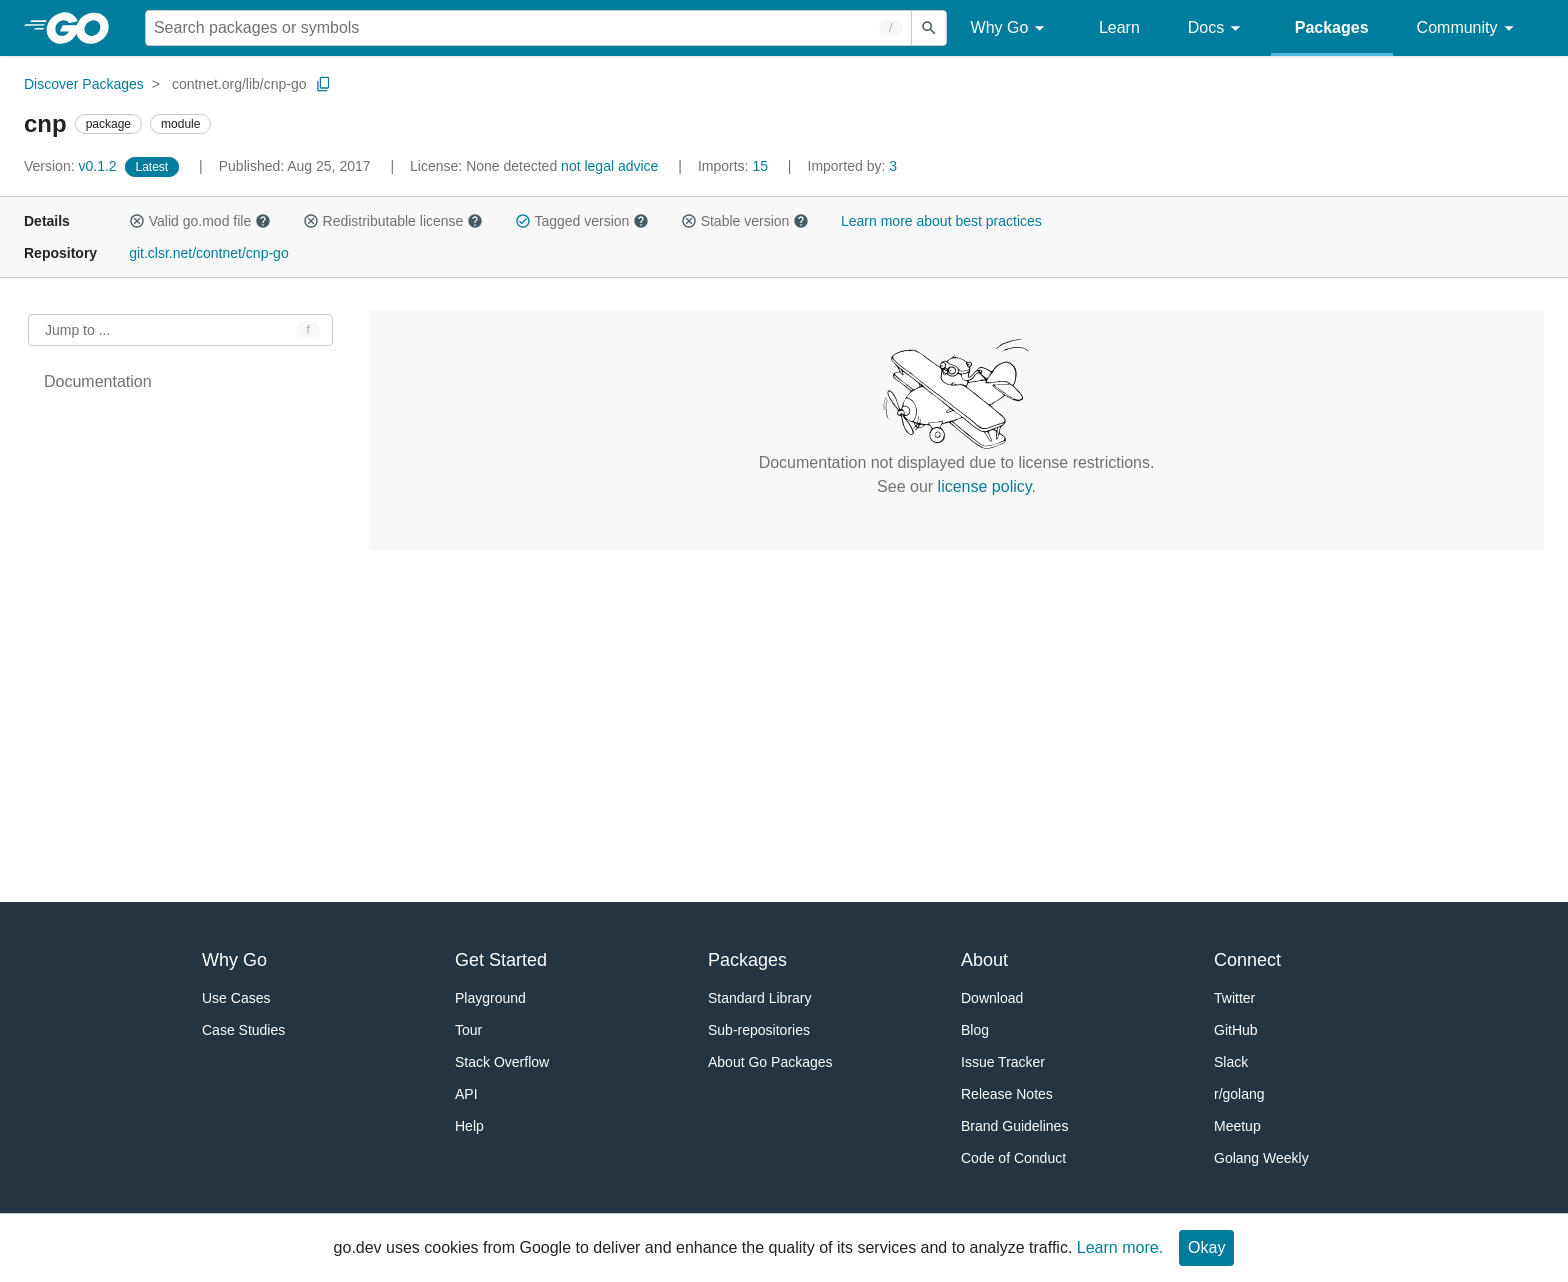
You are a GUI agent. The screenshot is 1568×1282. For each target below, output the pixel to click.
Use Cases (236, 998)
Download (992, 998)
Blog (975, 1030)
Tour (468, 1030)
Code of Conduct (1013, 1158)
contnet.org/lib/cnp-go (239, 84)
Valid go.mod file (200, 221)
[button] (137, 221)
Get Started (501, 960)
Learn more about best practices (941, 221)
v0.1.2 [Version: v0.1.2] (72, 166)
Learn (1119, 27)
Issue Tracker (1003, 1062)
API (466, 1094)
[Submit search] (929, 28)
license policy (985, 486)
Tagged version (582, 221)
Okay (1206, 1247)
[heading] (84, 28)
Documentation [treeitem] (98, 381)
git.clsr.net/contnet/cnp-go (209, 253)
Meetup (1237, 1126)
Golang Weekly (1261, 1158)
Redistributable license (393, 221)
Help (469, 1126)
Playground (490, 998)
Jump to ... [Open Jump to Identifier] (77, 330)
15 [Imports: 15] (735, 166)
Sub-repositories (759, 1030)
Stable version (745, 221)
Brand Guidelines (1014, 1126)
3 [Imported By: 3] (853, 166)
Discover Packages (84, 84)
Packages (1332, 27)
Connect (1247, 960)
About (984, 960)
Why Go (1011, 28)
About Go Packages (770, 1062)
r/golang (1239, 1094)
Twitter (1234, 998)
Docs (1217, 28)
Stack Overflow (502, 1062)
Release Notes (1007, 1094)
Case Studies (243, 1030)
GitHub (1236, 1030)
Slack (1231, 1062)
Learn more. (1120, 1247)
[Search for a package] (528, 28)
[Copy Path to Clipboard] (324, 84)
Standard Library (760, 998)
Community (1468, 28)
